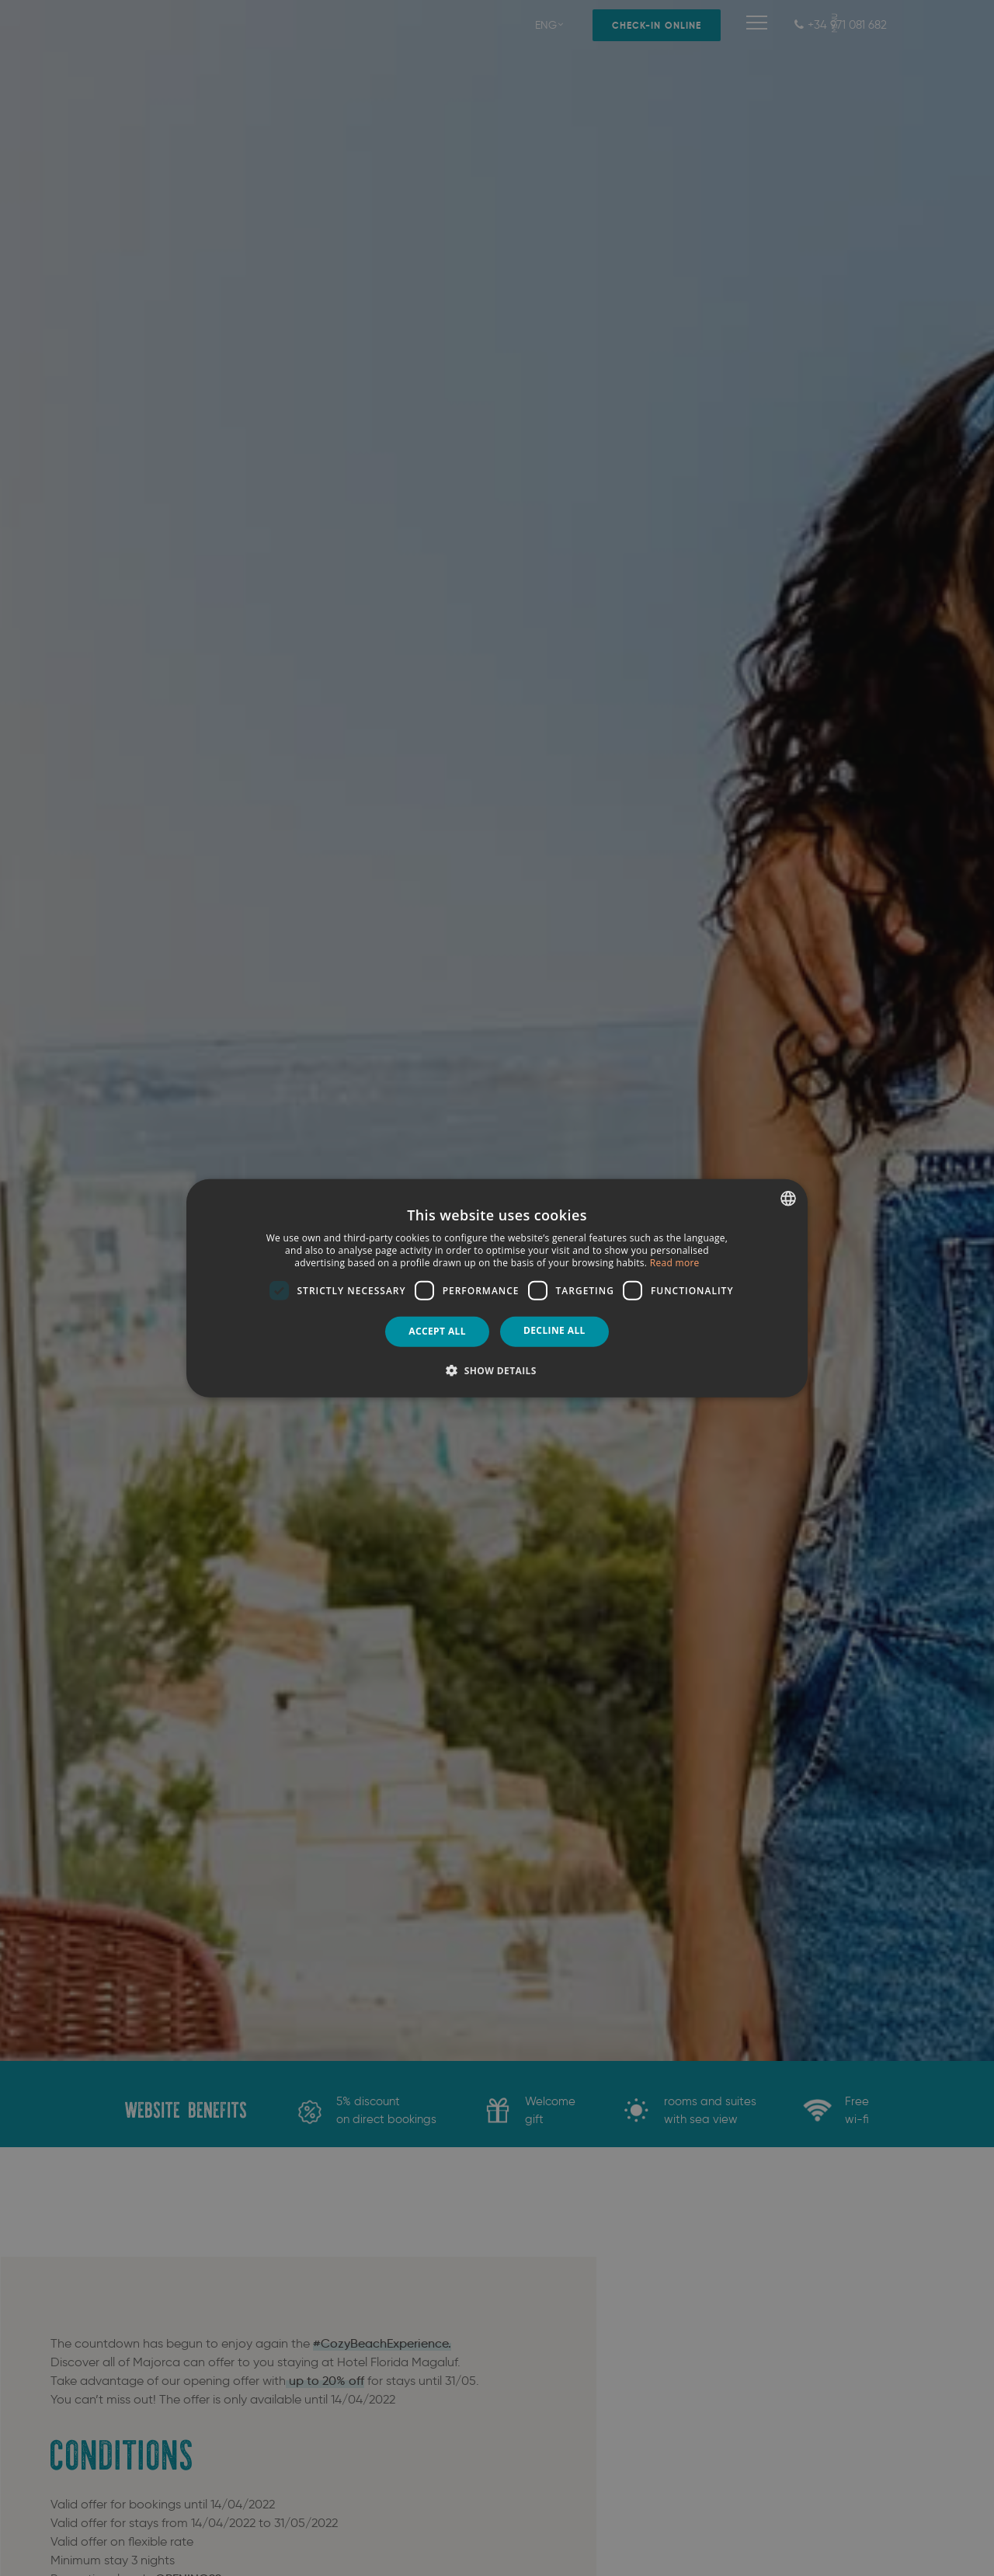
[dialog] (497, 1288)
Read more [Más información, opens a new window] (675, 1262)
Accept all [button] (437, 1331)
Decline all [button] (554, 1330)
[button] (497, 1369)
